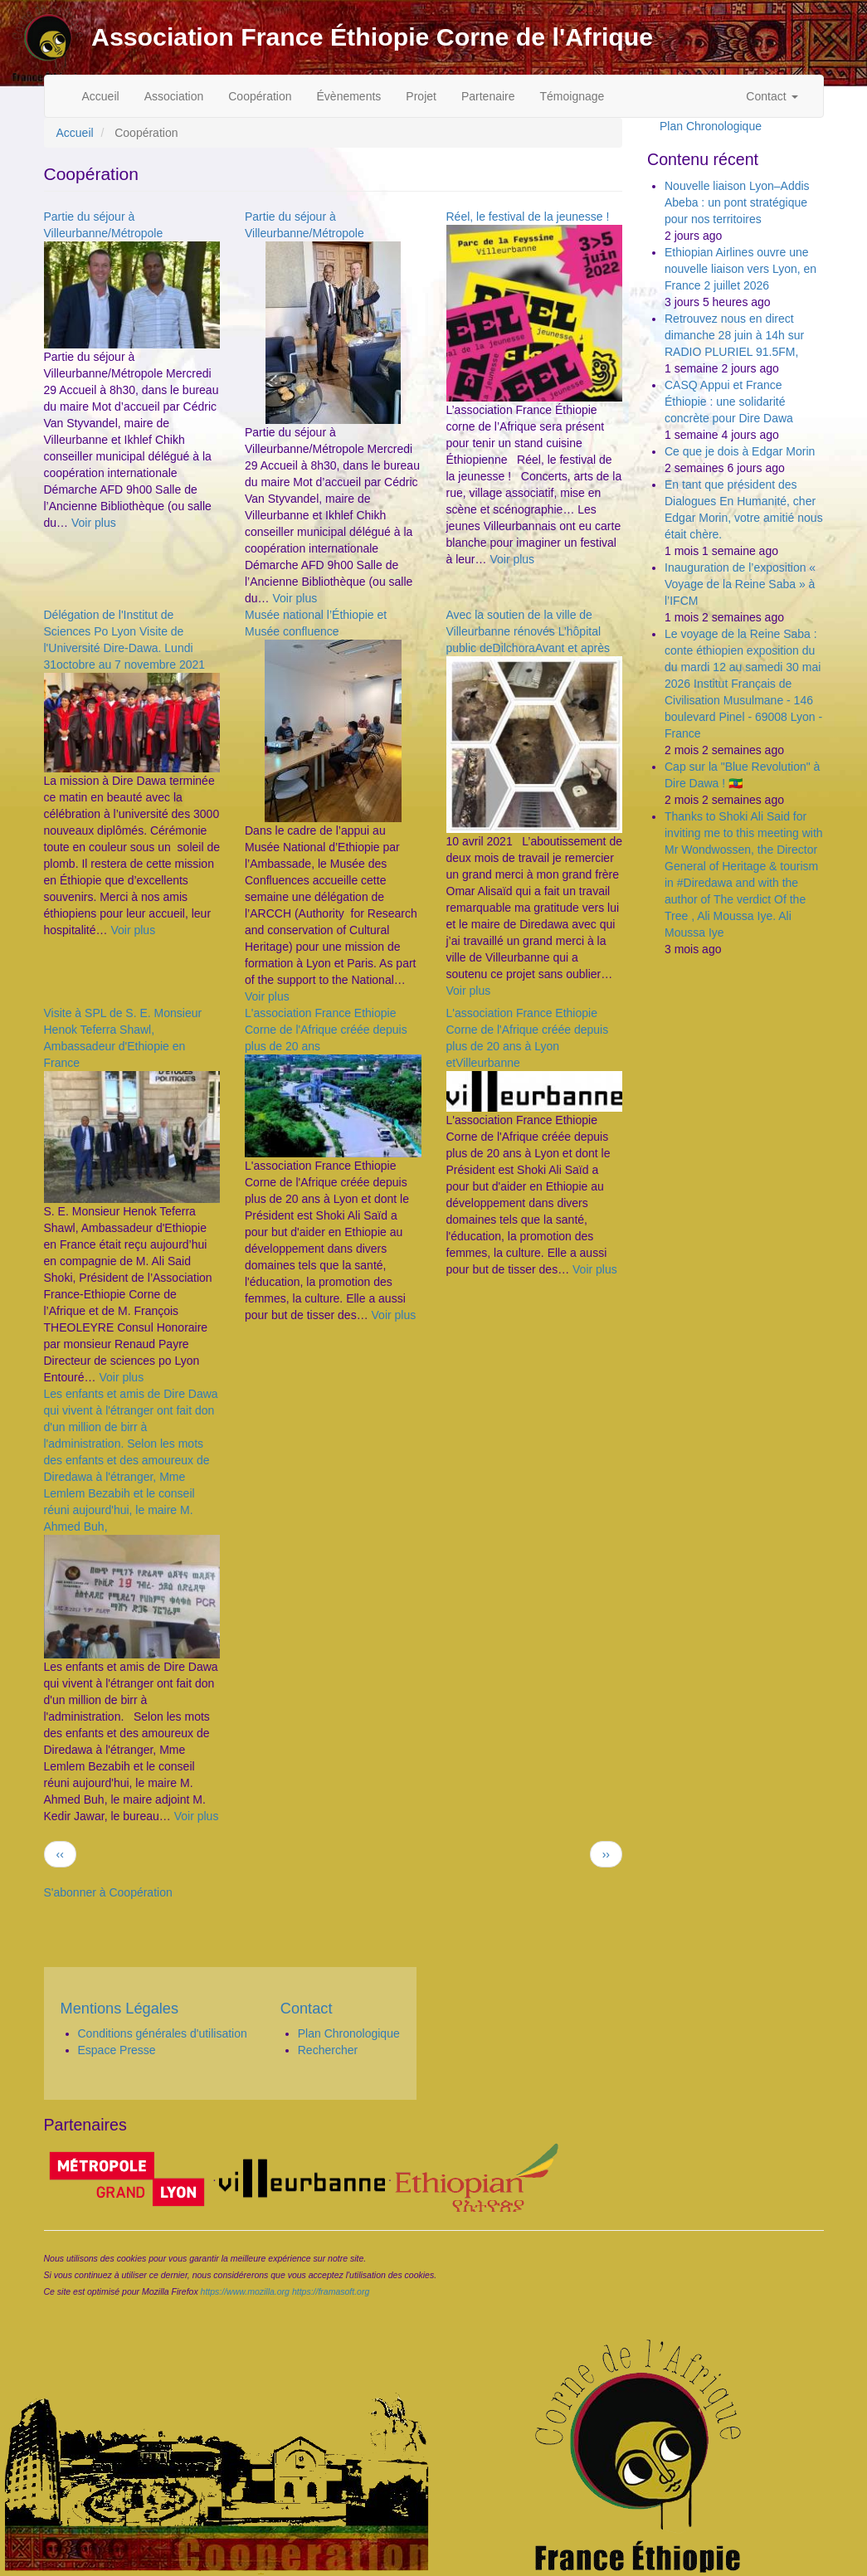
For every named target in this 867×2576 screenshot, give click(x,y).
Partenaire (488, 96)
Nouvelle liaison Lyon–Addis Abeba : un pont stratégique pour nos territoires (737, 202)
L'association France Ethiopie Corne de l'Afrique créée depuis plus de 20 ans (326, 1029)
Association (174, 96)
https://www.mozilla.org (245, 2291)
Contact (771, 96)
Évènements (349, 96)
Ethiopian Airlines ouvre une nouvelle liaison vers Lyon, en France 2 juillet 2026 (740, 269)
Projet (421, 96)
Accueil (100, 96)
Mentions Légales (120, 2008)
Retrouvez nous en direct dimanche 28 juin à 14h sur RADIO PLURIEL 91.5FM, (734, 335)
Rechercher (328, 2050)
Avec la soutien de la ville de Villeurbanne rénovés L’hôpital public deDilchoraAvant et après (528, 631)
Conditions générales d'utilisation (162, 2033)
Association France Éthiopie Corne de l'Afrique (372, 37)
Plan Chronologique (711, 126)
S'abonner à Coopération (108, 1892)
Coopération (259, 96)
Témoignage (572, 96)
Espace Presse (117, 2050)
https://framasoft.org (330, 2291)
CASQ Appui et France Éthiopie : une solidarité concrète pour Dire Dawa (729, 401)
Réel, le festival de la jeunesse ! (528, 216)
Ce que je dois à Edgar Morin (740, 451)
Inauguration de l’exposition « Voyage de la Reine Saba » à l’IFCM (740, 584)
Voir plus (93, 522)
